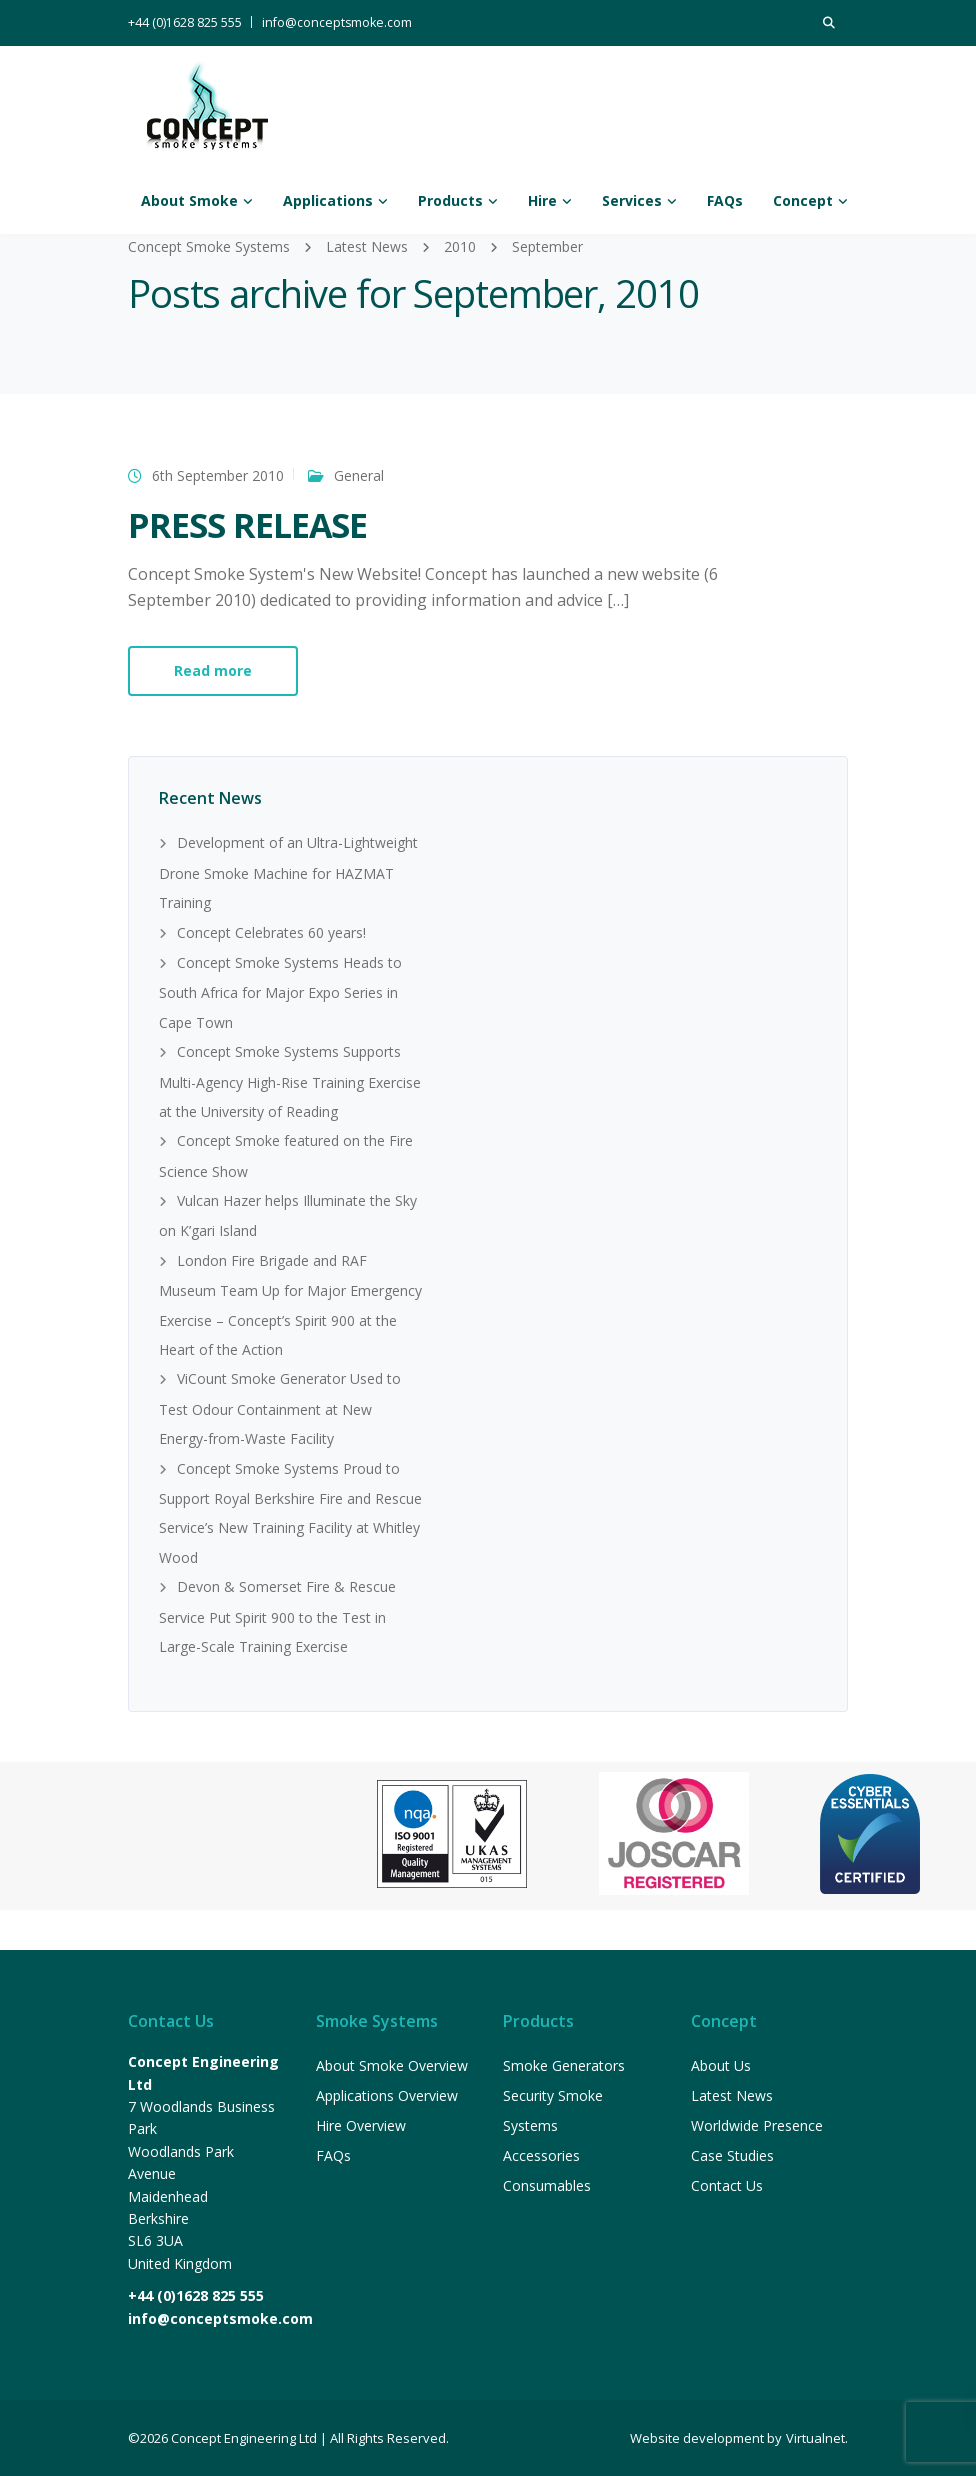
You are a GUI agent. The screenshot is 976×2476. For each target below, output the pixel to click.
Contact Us (727, 2185)
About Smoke (189, 200)
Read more (213, 670)
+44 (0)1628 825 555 (185, 22)
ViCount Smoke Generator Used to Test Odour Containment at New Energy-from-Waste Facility (280, 1408)
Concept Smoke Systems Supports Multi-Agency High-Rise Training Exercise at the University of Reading (290, 1081)
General (359, 475)
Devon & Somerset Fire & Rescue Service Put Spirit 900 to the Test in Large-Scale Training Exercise (277, 1616)
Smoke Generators (564, 2065)
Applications (328, 200)
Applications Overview (387, 2095)
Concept (803, 200)
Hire (542, 200)
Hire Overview (361, 2125)
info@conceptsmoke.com (337, 22)
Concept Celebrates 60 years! (271, 932)
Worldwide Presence (757, 2125)
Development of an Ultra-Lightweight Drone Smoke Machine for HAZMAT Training (288, 872)
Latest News (732, 2095)
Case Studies (732, 2155)
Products (450, 200)
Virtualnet (815, 2438)
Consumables (547, 2185)
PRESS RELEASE (247, 525)
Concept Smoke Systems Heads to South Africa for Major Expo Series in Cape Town (280, 992)
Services (632, 200)
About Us (721, 2065)
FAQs (725, 200)
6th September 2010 (218, 475)
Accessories (541, 2155)
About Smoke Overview (392, 2065)
